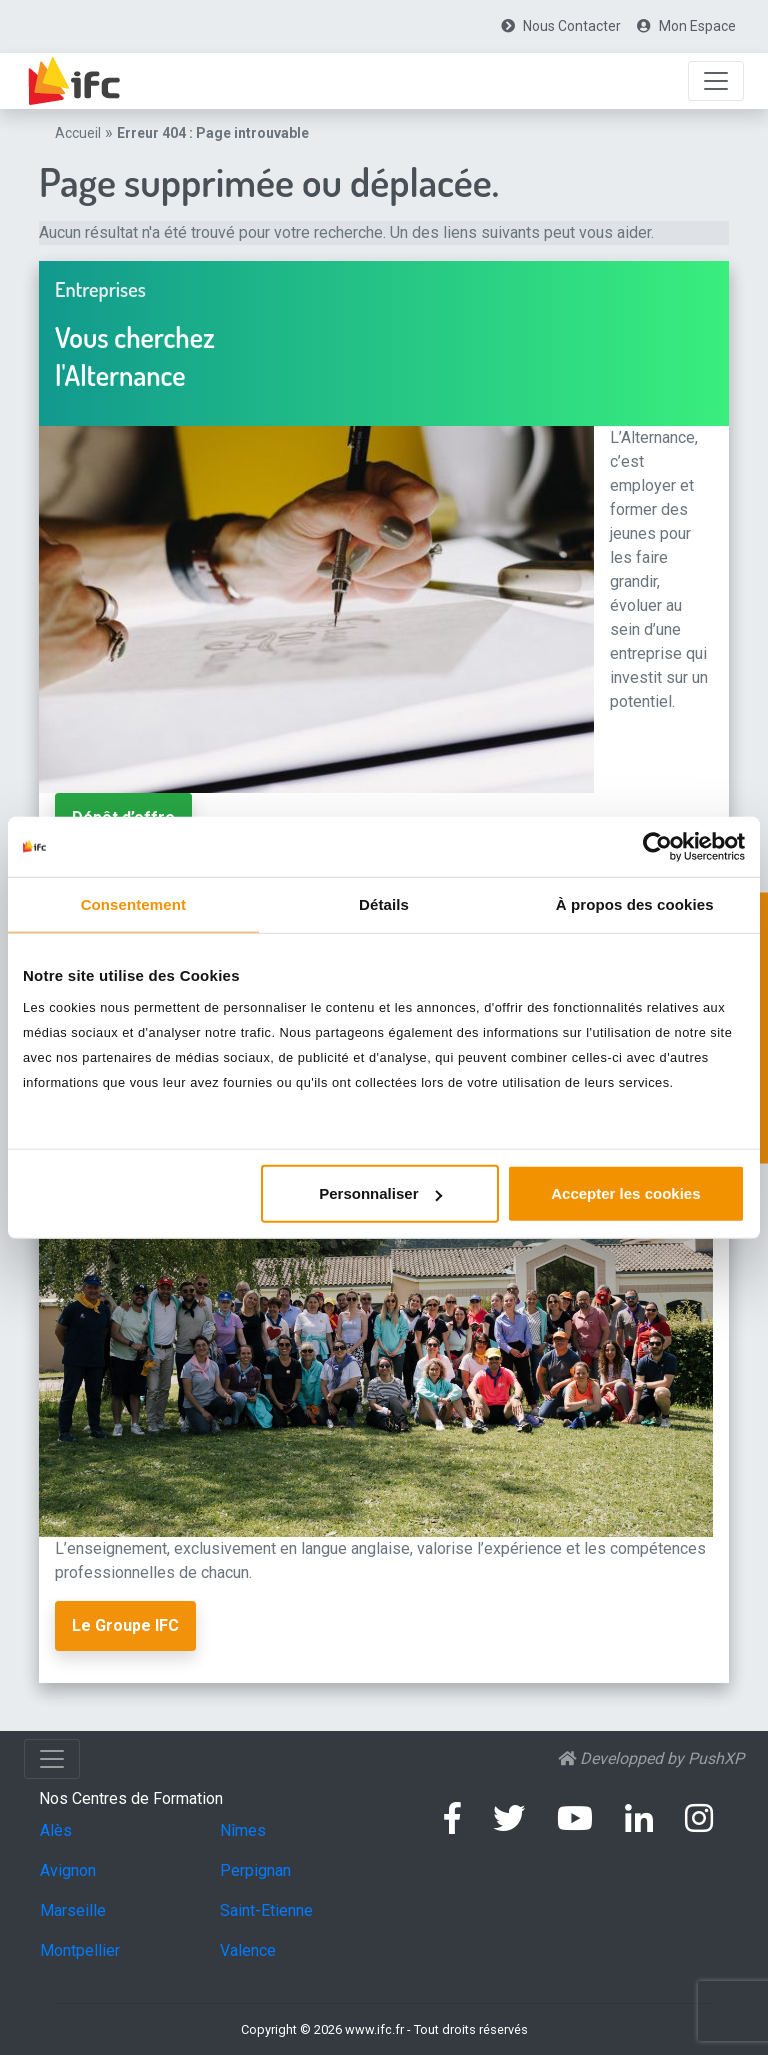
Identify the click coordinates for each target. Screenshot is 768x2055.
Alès (56, 1830)
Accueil (78, 133)
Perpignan (255, 1870)
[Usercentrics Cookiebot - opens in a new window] (657, 846)
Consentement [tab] (133, 903)
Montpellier (80, 1950)
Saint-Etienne (266, 1910)
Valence (248, 1950)
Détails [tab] (384, 903)
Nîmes (243, 1830)
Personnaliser (380, 1193)
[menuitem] (561, 26)
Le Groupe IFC (125, 1625)
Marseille (73, 1910)
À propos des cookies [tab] (635, 903)
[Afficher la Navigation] (716, 81)
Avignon (68, 1870)
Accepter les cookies (625, 1193)
